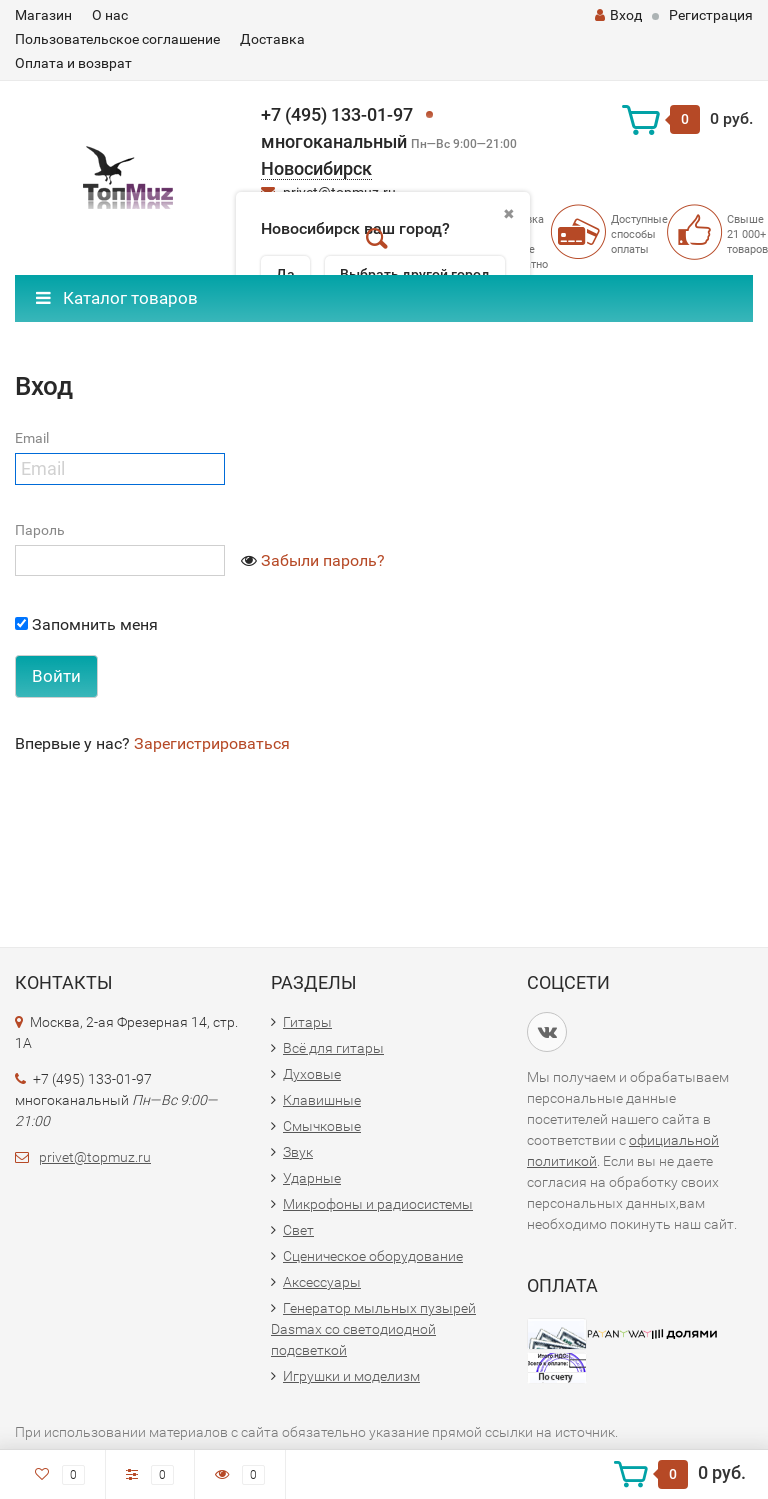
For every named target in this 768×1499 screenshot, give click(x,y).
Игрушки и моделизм (351, 1376)
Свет (298, 1230)
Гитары (307, 1022)
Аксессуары (322, 1282)
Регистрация (711, 15)
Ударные (312, 1178)
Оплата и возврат (73, 63)
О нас (110, 15)
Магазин (43, 15)
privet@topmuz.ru (95, 1157)
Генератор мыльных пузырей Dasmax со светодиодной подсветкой (373, 1329)
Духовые (312, 1074)
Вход (618, 15)
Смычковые (322, 1126)
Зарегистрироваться (212, 743)
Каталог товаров (117, 298)
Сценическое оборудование (373, 1256)
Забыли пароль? (323, 560)
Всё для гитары (333, 1048)
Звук (298, 1152)
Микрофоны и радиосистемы (378, 1204)
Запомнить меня (86, 624)
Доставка (272, 39)
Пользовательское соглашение (117, 39)
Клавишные (322, 1100)
